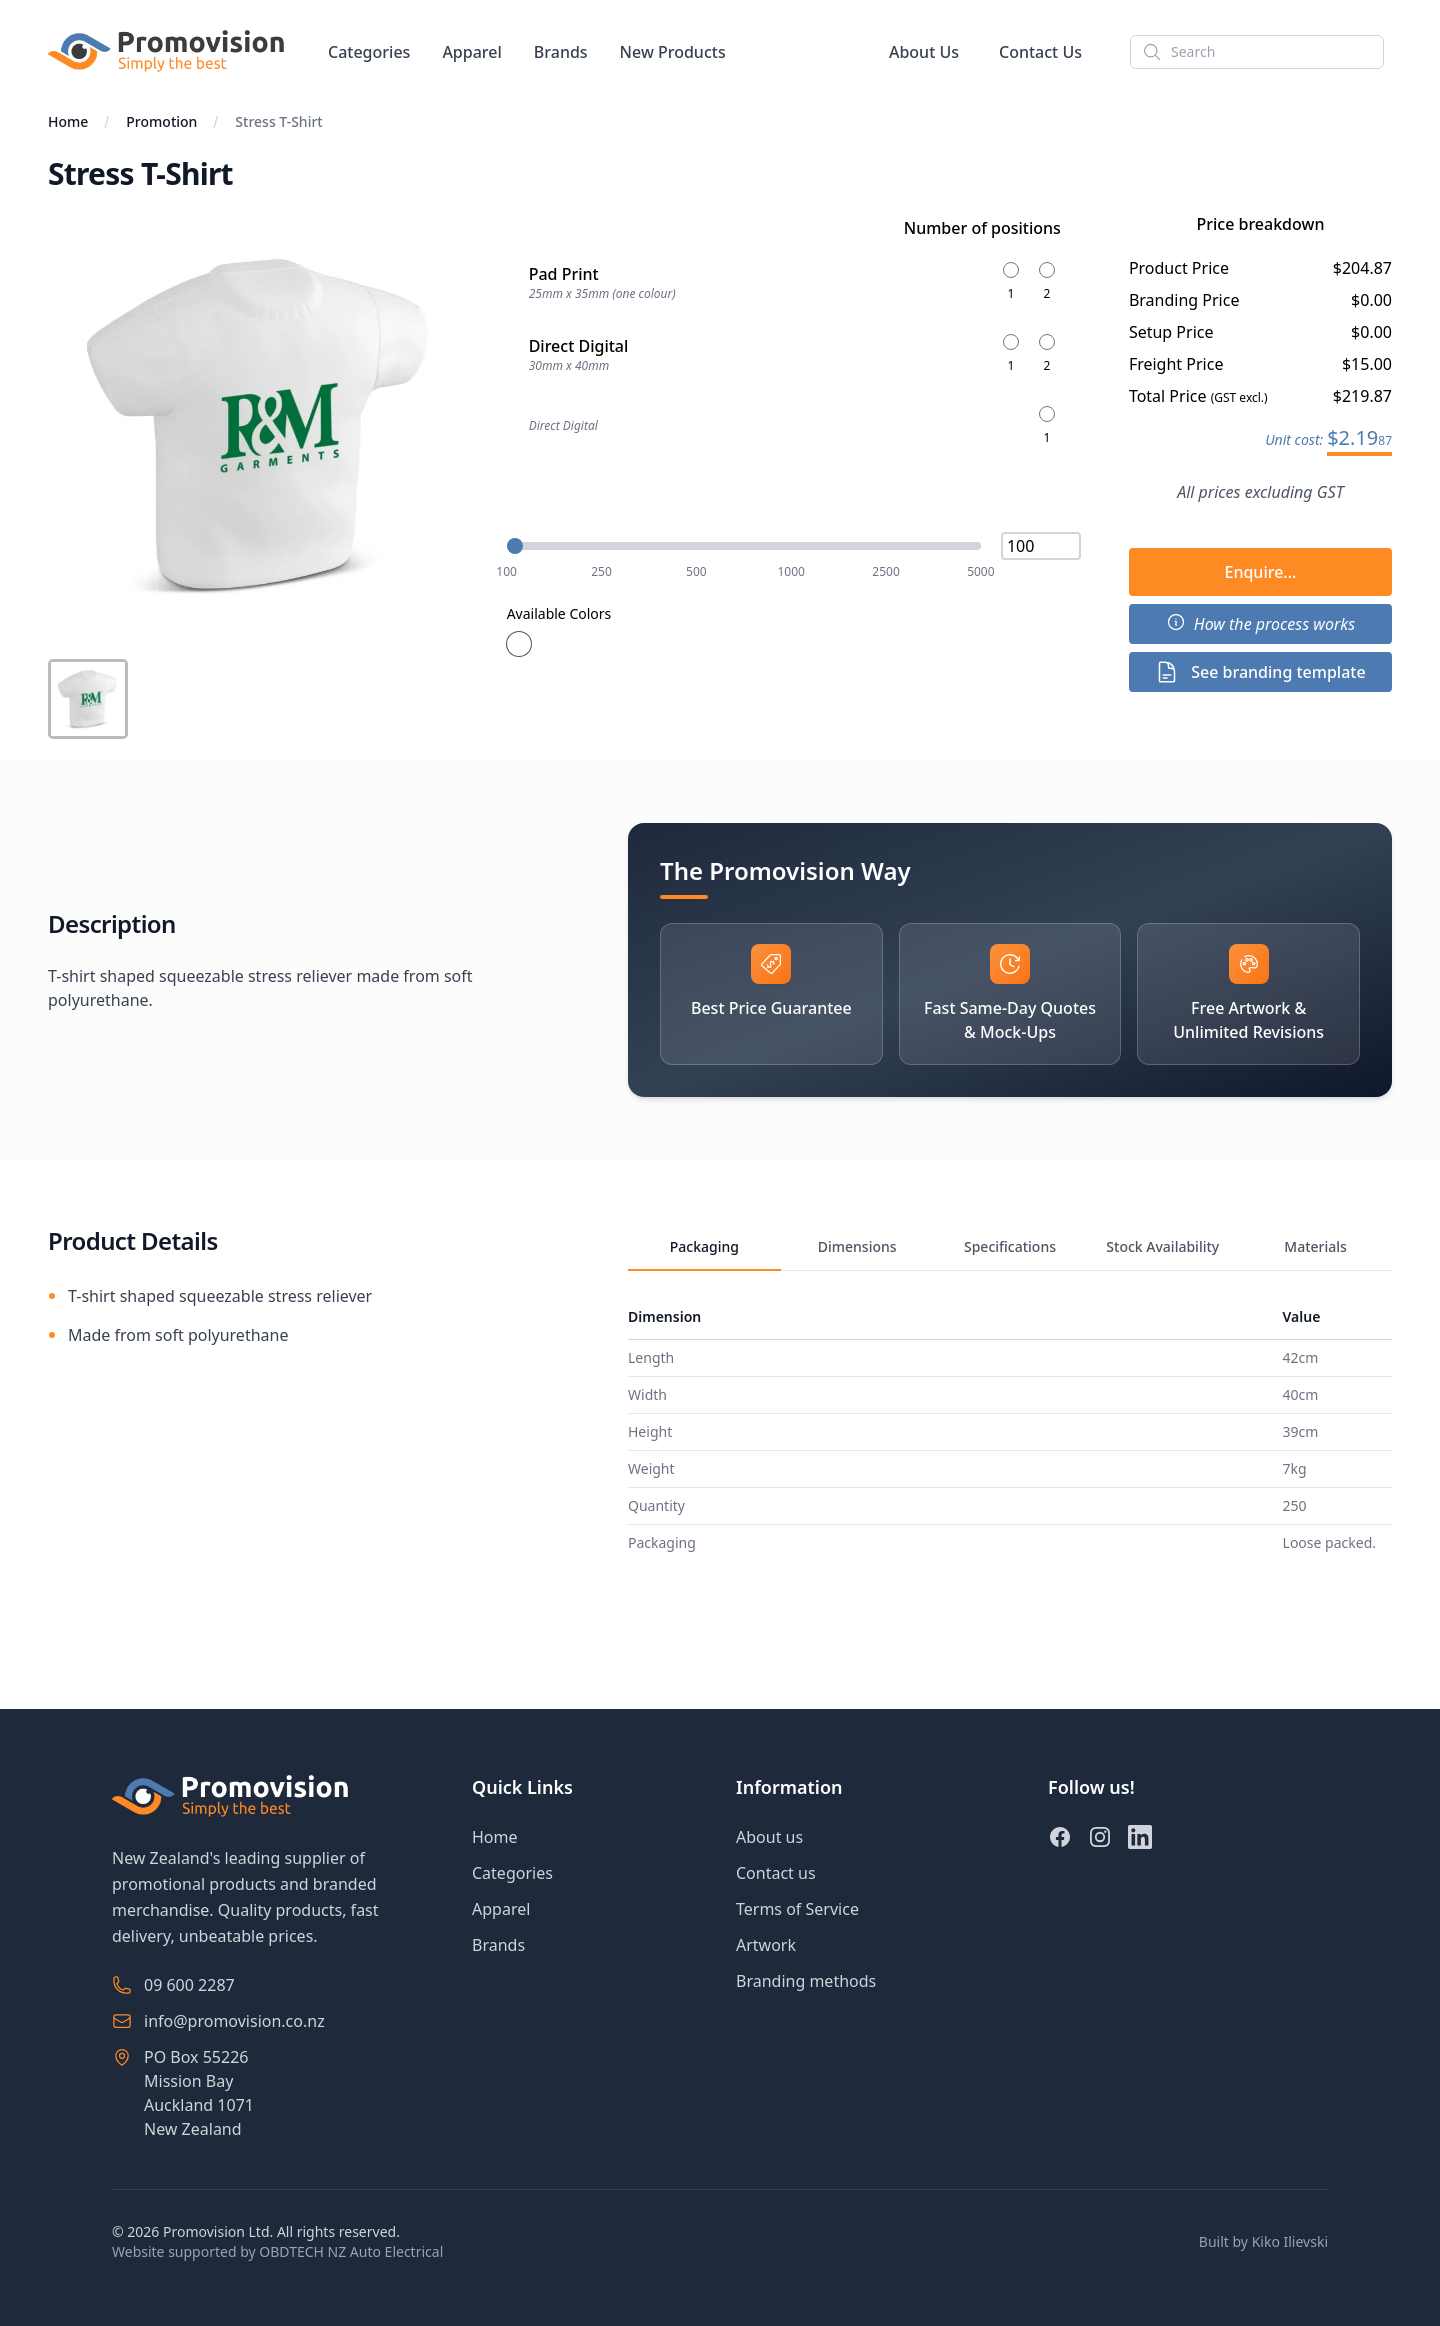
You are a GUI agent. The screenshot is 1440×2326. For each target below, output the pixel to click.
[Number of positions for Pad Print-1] (1011, 282)
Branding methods (806, 1981)
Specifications (1010, 1246)
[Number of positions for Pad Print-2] (1047, 282)
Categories (369, 52)
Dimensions (857, 1246)
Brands (561, 52)
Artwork (766, 1945)
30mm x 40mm (569, 366)
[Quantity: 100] (744, 546)
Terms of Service (797, 1909)
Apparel (471, 52)
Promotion (161, 121)
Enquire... (1260, 572)
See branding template (1260, 672)
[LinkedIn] (1140, 1837)
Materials (1315, 1246)
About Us (924, 52)
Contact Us (1040, 52)
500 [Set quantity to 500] (696, 572)
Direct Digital (563, 426)
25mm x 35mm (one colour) (602, 294)
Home (68, 121)
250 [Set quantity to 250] (601, 572)
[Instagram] (1100, 1837)
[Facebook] (1060, 1837)
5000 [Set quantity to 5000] (980, 572)
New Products (673, 52)
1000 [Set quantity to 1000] (790, 572)
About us (769, 1837)
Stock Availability (1162, 1246)
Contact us (776, 1873)
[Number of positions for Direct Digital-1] (1011, 354)
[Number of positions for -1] (1047, 426)
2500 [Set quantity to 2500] (885, 572)
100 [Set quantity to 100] (506, 572)
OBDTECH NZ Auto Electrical (351, 2251)
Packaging (704, 1246)
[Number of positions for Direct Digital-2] (1047, 354)
